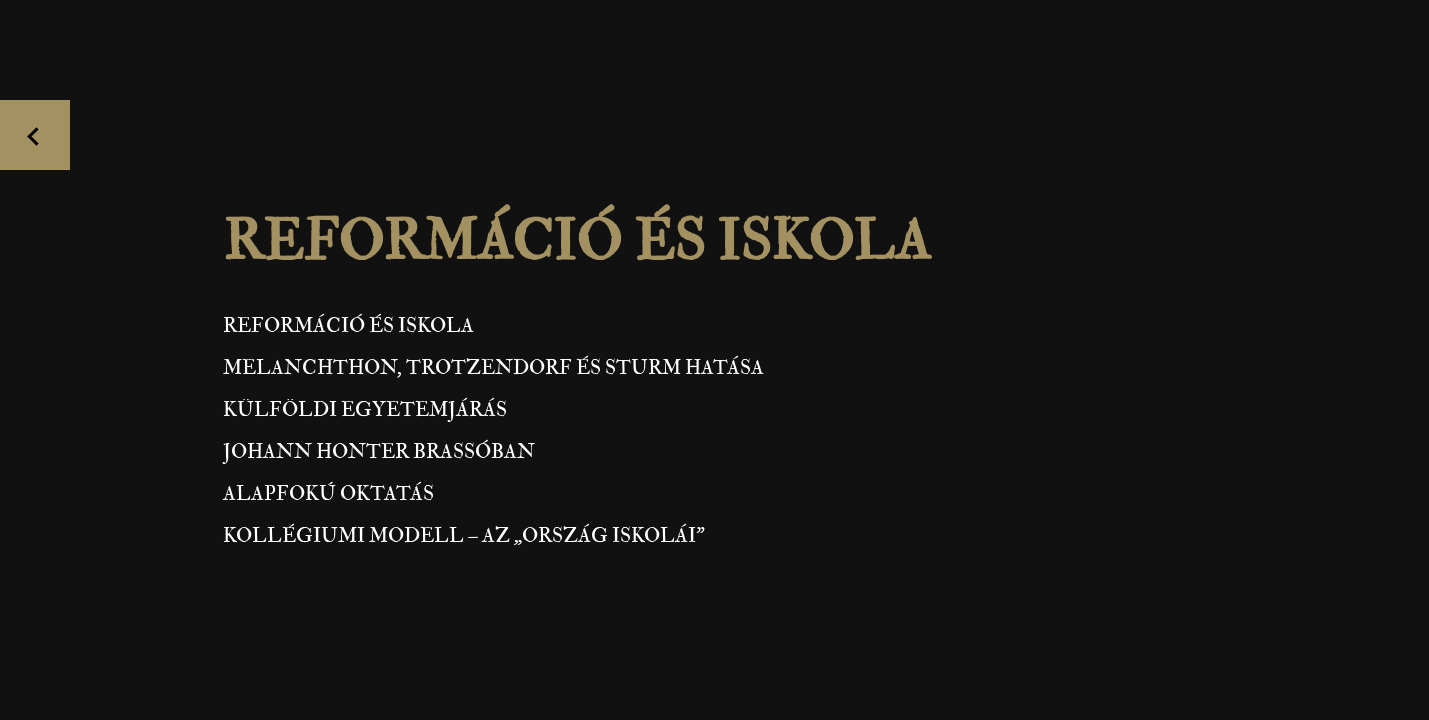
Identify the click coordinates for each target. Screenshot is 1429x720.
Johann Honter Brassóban (379, 451)
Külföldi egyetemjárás (365, 409)
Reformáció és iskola (348, 325)
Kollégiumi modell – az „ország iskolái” (464, 535)
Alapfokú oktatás (328, 493)
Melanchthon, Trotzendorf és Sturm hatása (493, 367)
